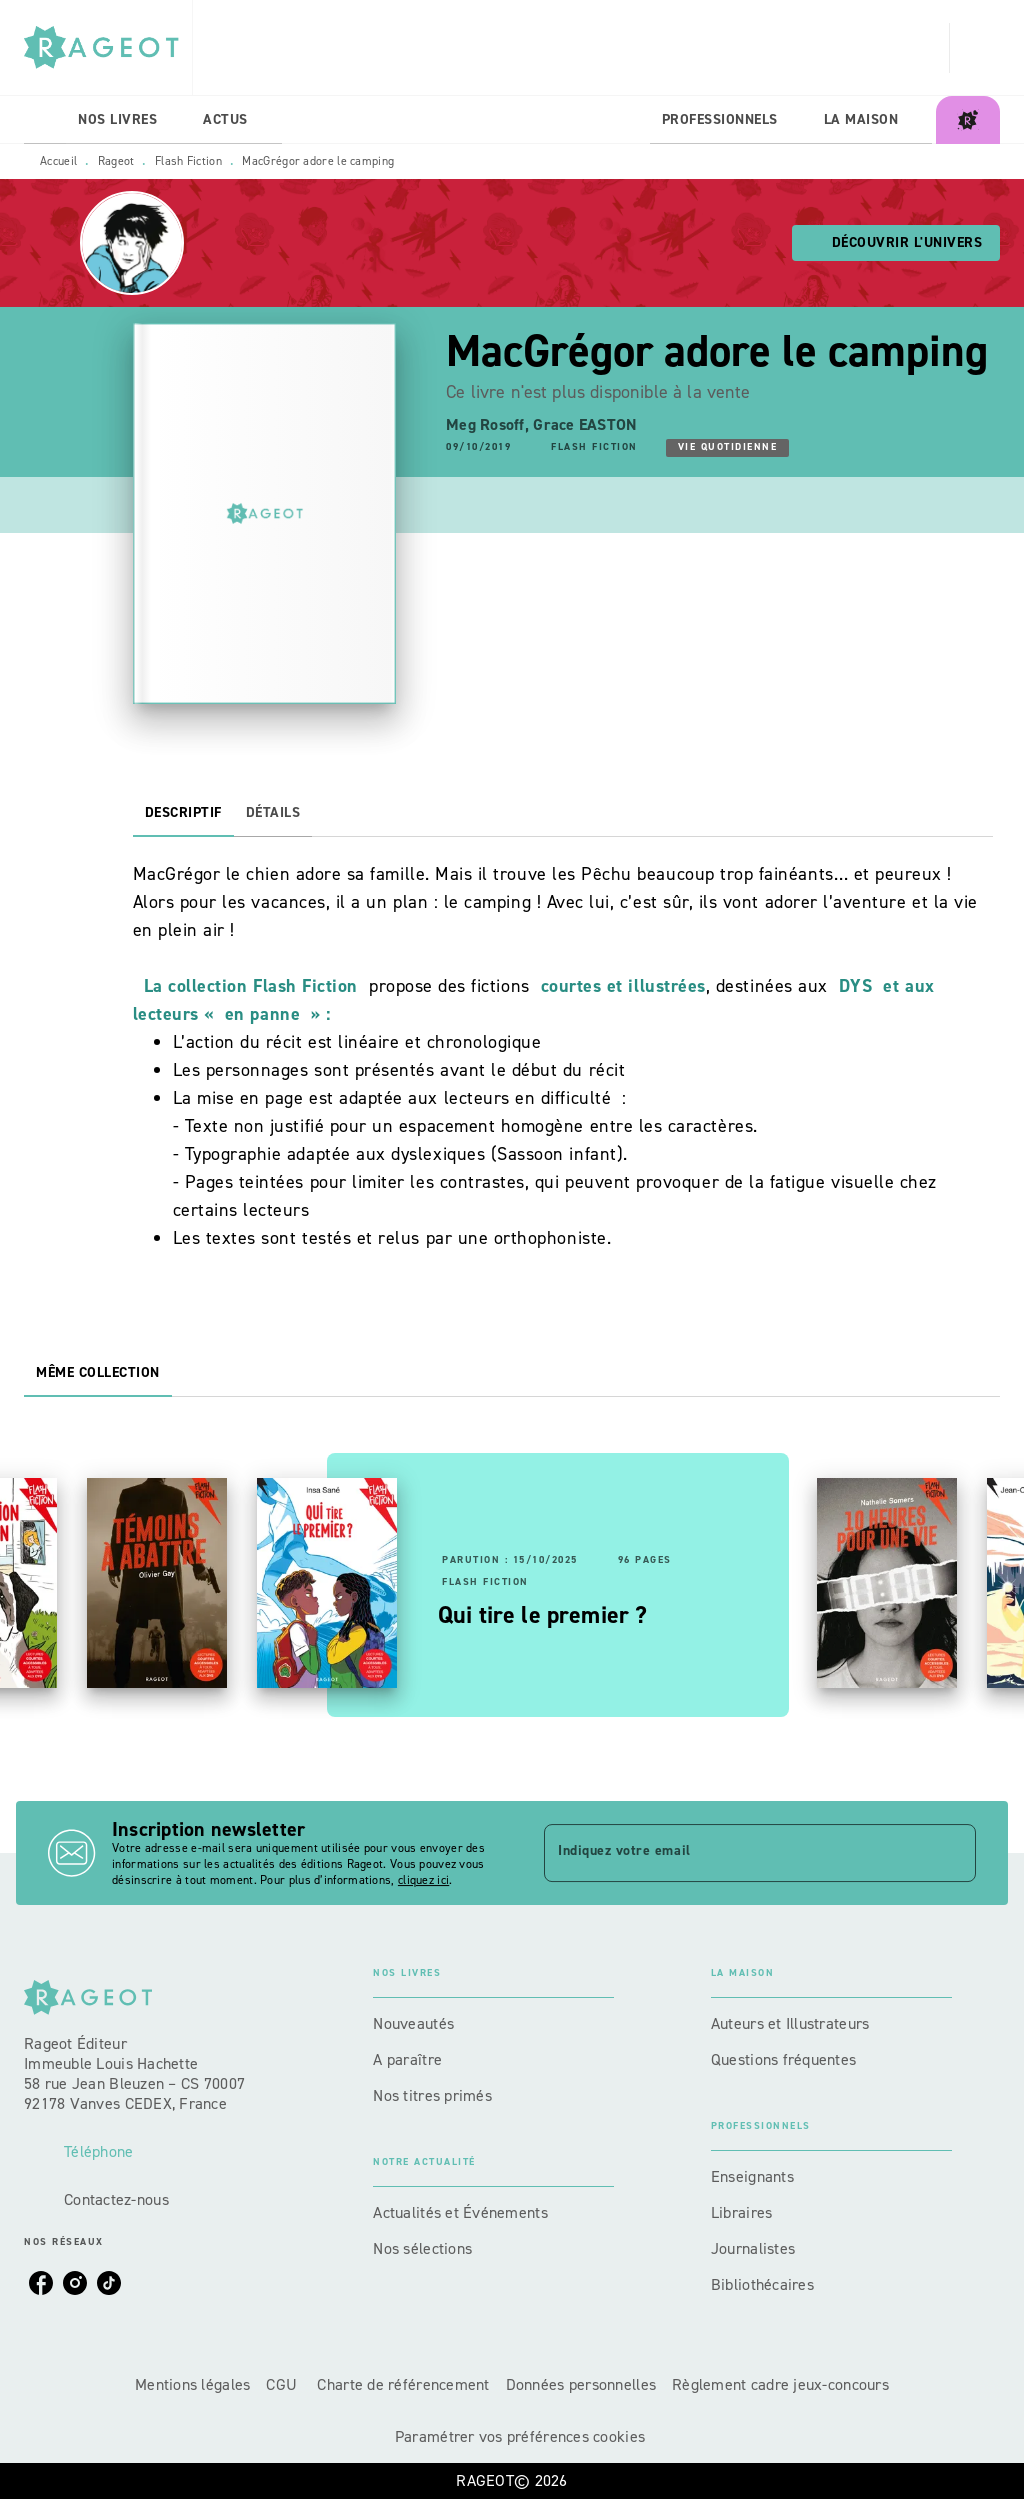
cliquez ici (423, 1880)
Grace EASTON (585, 424)
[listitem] (41, 2283)
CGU (283, 2384)
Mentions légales (192, 2384)
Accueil (58, 161)
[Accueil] (108, 47)
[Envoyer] (952, 1853)
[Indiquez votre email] (735, 1853)
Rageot (116, 161)
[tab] (45, 120)
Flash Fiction (188, 161)
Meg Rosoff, (489, 424)
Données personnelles (581, 2384)
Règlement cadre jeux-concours (780, 2384)
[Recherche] (975, 48)
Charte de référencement (403, 2384)
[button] (896, 243)
